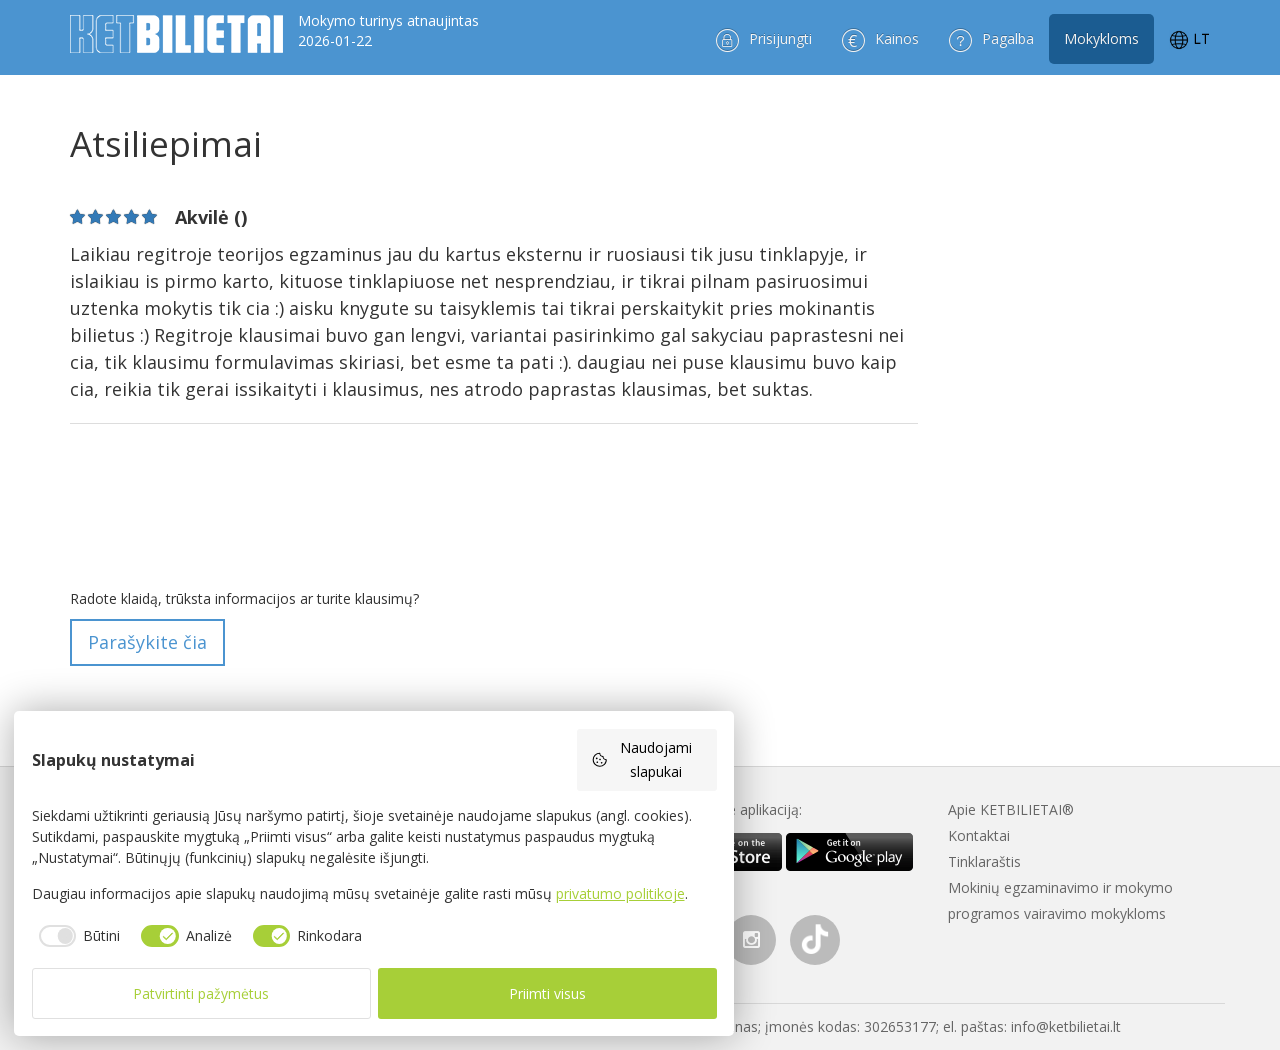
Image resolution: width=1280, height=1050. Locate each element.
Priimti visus (547, 993)
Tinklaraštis (984, 861)
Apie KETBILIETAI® (1011, 809)
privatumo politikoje (620, 893)
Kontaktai (979, 835)
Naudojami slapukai (642, 759)
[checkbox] (76, 936)
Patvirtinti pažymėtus (201, 993)
